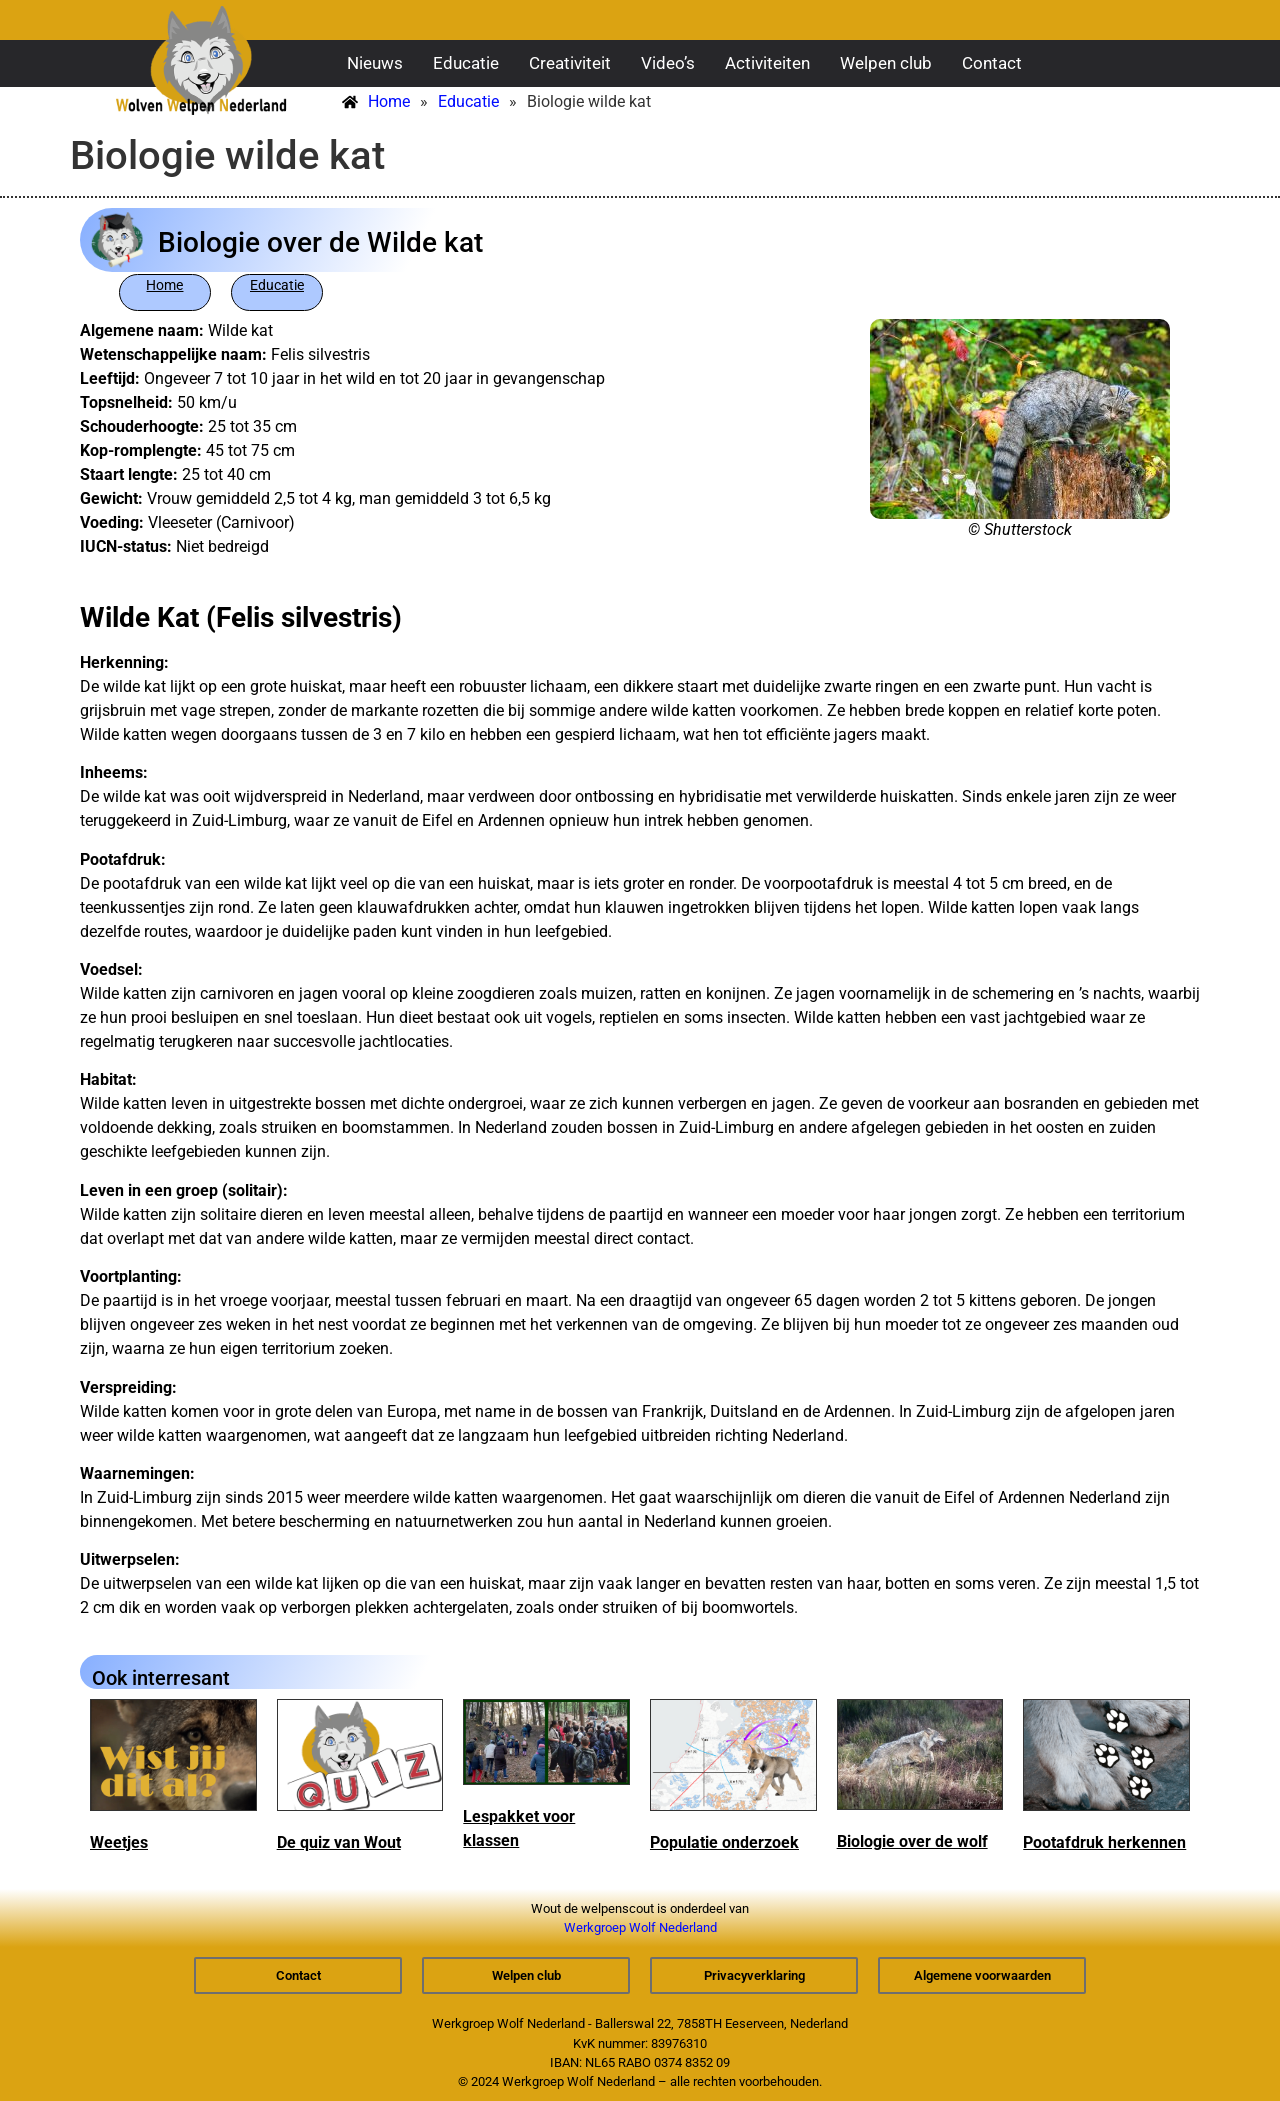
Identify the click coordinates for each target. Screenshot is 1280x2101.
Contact (992, 63)
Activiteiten (767, 63)
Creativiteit (570, 63)
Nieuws (375, 63)
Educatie (466, 63)
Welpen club (886, 63)
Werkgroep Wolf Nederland (640, 1927)
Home (164, 285)
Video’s (668, 63)
